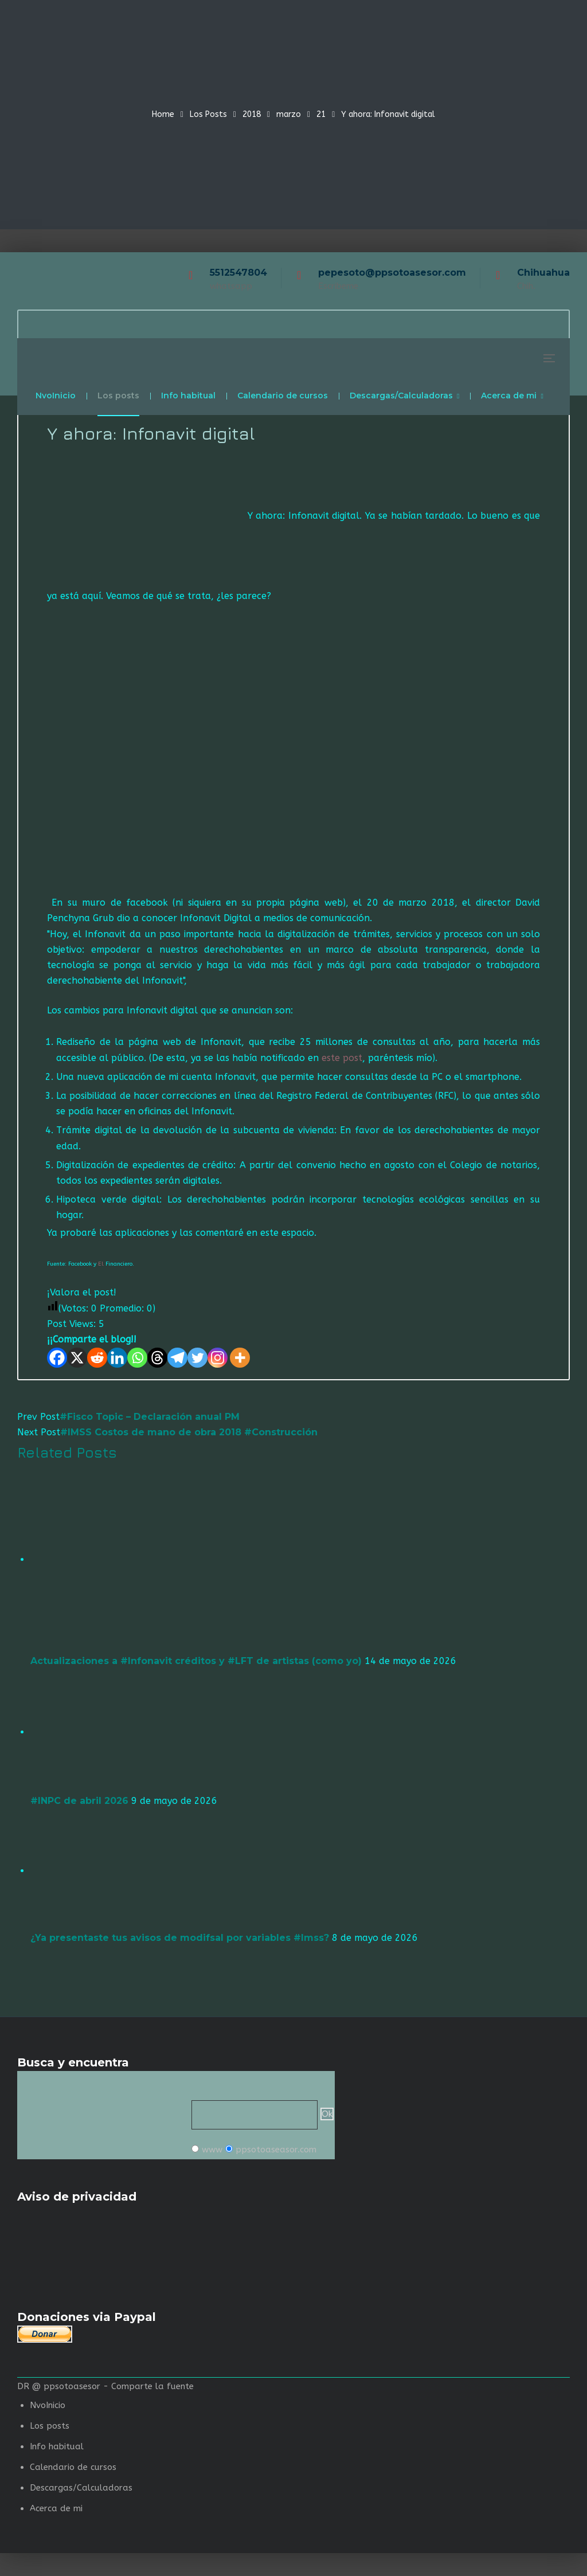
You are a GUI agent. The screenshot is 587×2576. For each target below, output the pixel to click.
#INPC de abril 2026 (79, 1800)
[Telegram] (177, 1358)
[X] (77, 1358)
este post (342, 1057)
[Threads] (157, 1358)
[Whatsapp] (137, 1358)
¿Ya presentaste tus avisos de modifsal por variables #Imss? (179, 1937)
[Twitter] (197, 1358)
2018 (251, 114)
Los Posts (208, 114)
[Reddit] (97, 1358)
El (101, 1263)
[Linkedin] (117, 1358)
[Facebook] (57, 1358)
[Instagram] (218, 1358)
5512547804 (238, 272)
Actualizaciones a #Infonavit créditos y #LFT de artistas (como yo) (196, 1660)
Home (163, 114)
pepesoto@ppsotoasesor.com (392, 272)
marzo (288, 114)
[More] (240, 1358)
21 (321, 114)
